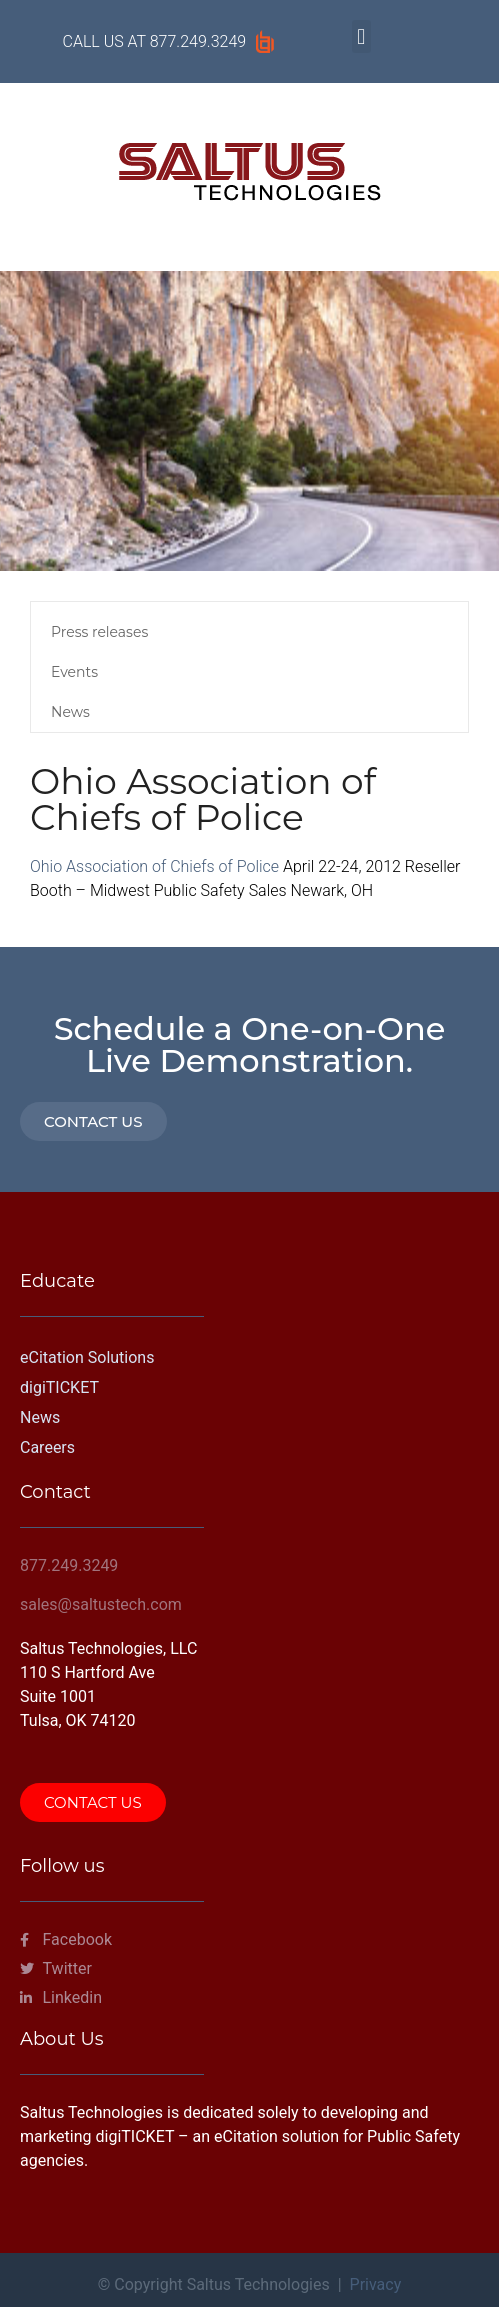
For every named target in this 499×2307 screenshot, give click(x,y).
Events (74, 672)
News (70, 712)
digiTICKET (59, 1387)
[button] (361, 36)
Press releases (99, 632)
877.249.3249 (198, 41)
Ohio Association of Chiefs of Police (154, 866)
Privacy (376, 2284)
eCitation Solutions (87, 1357)
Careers (47, 1447)
